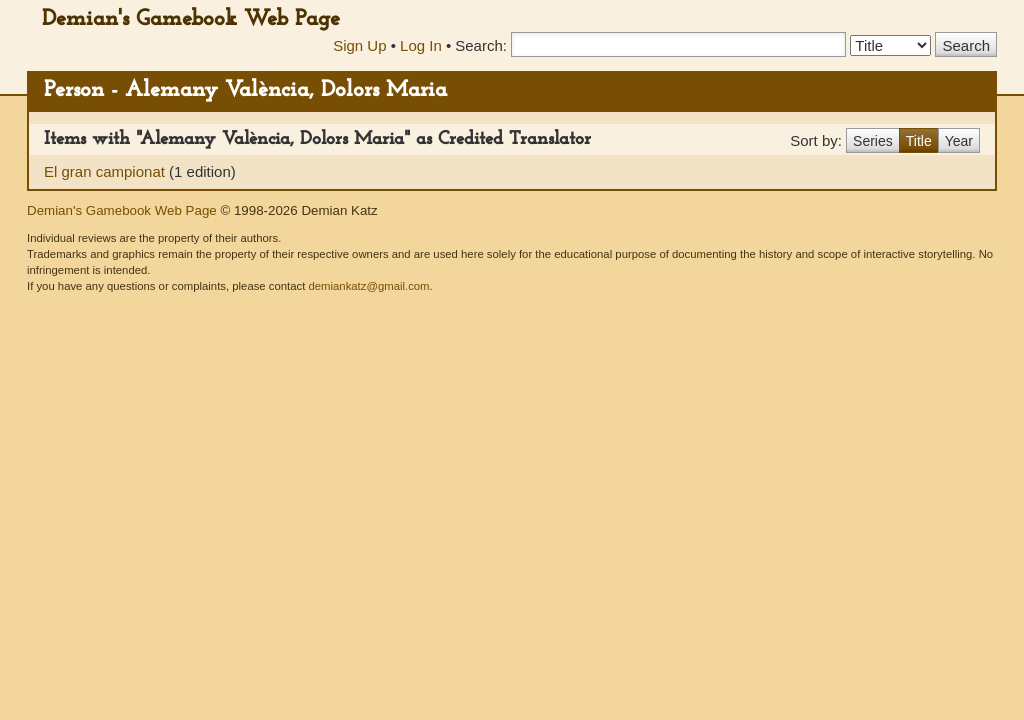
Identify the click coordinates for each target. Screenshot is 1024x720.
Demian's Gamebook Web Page (191, 19)
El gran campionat (106, 171)
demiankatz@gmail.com (368, 286)
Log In (421, 45)
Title (919, 141)
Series (873, 141)
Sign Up (359, 45)
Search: (481, 45)
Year (959, 141)
